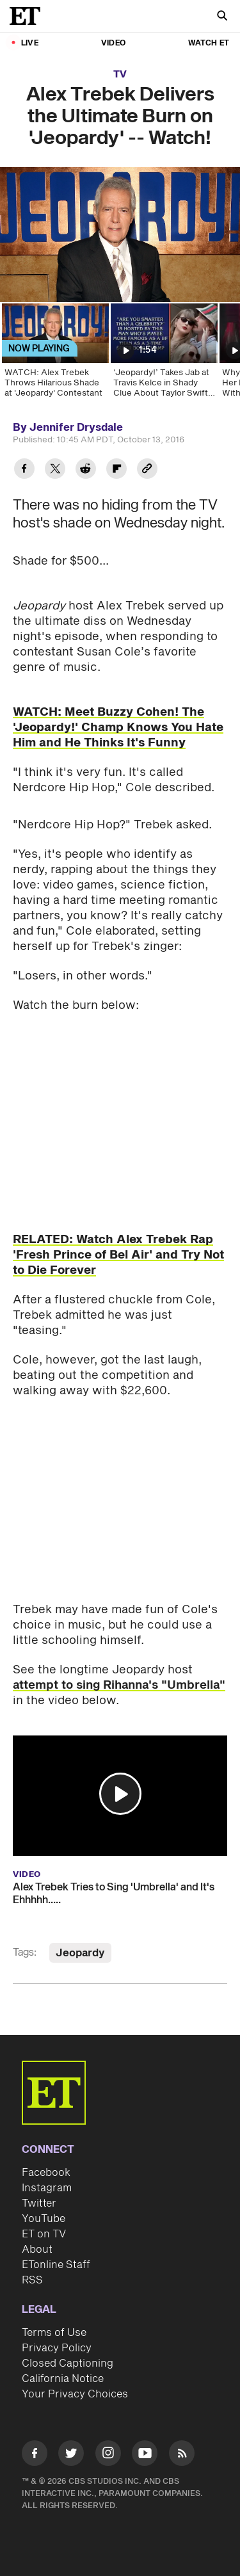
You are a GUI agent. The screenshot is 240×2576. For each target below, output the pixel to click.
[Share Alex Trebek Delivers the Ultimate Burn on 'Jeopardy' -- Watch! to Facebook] (24, 470)
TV (120, 74)
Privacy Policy (57, 2348)
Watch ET (208, 43)
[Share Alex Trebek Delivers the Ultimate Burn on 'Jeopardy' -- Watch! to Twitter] (55, 470)
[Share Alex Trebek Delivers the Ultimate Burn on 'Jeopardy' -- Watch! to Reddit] (85, 470)
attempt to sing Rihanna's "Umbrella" (119, 1685)
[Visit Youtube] (144, 2455)
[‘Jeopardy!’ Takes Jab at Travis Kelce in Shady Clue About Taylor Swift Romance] (163, 354)
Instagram (47, 2188)
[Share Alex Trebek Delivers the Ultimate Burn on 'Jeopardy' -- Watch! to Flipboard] (116, 470)
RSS (32, 2280)
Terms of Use (54, 2332)
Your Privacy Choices (75, 2394)
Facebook (46, 2172)
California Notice (63, 2379)
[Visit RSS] (182, 2455)
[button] (120, 1794)
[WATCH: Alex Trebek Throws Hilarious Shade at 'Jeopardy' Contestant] (54, 354)
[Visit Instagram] (108, 2455)
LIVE (29, 43)
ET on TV (44, 2234)
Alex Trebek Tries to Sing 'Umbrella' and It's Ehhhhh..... (113, 1893)
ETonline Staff (56, 2265)
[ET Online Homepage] (29, 16)
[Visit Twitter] (71, 2455)
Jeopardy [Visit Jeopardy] (80, 1953)
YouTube (43, 2218)
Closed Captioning (67, 2363)
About (37, 2249)
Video (113, 43)
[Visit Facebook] (34, 2455)
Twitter (39, 2203)
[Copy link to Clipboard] (147, 470)
